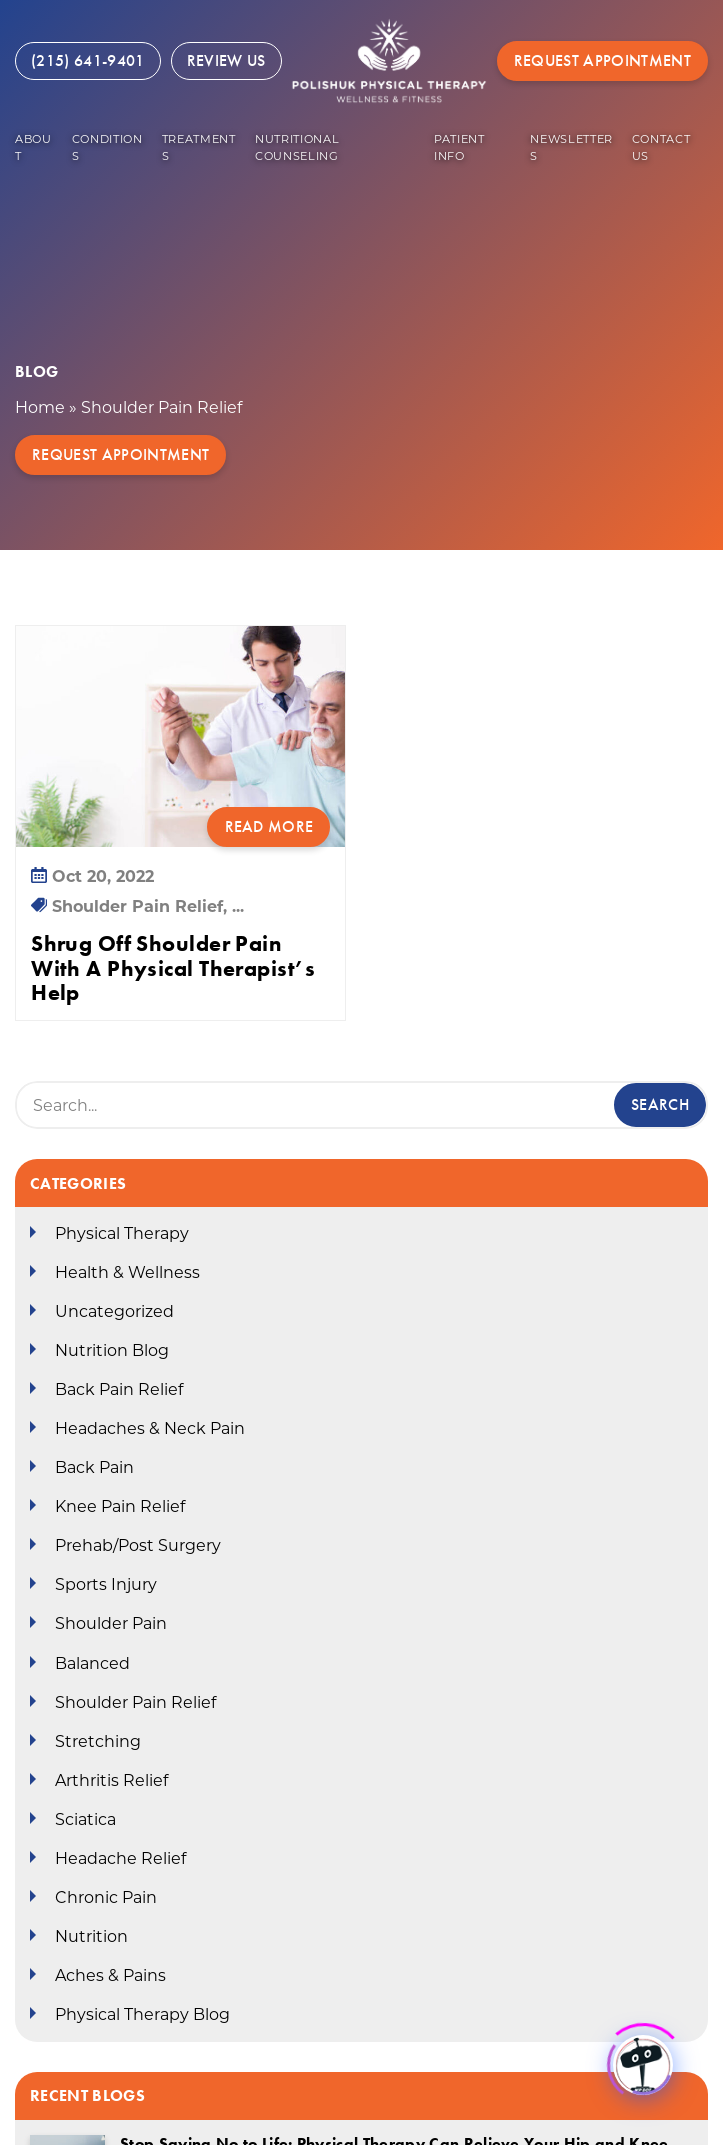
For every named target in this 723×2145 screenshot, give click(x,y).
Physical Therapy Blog (142, 2014)
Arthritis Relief (111, 1780)
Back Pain (94, 1467)
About (33, 147)
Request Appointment (602, 60)
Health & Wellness (127, 1272)
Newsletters (571, 147)
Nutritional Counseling (297, 147)
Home (40, 407)
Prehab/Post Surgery (138, 1545)
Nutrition (91, 1936)
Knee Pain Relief (120, 1506)
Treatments (199, 147)
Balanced (92, 1663)
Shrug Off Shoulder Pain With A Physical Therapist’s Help (173, 968)
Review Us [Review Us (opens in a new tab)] (226, 60)
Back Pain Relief (119, 1389)
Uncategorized (114, 1311)
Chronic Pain (106, 1897)
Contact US (661, 147)
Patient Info (459, 147)
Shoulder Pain (111, 1623)
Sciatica (85, 1819)
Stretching (98, 1741)
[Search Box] (361, 1105)
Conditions (107, 147)
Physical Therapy (122, 1233)
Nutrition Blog (112, 1350)
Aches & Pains (110, 1975)
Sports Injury (106, 1584)
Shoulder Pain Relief (135, 1702)
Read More (269, 826)
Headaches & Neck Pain (150, 1428)
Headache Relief (120, 1858)
